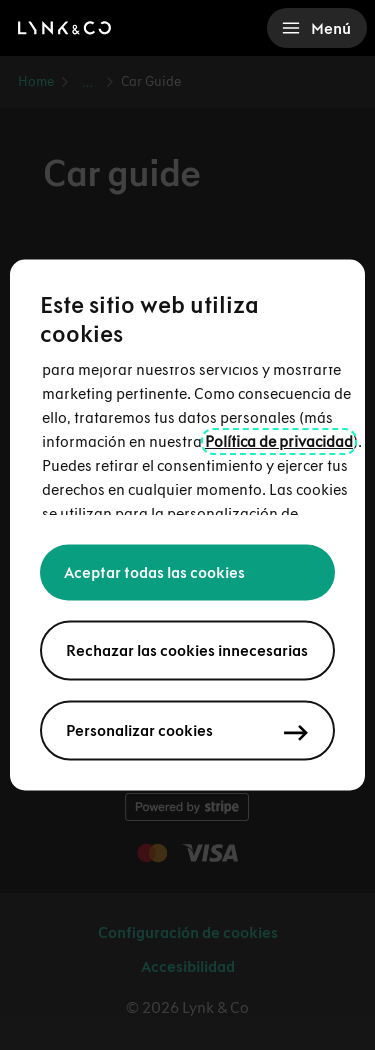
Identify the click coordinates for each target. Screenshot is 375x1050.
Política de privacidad (279, 441)
